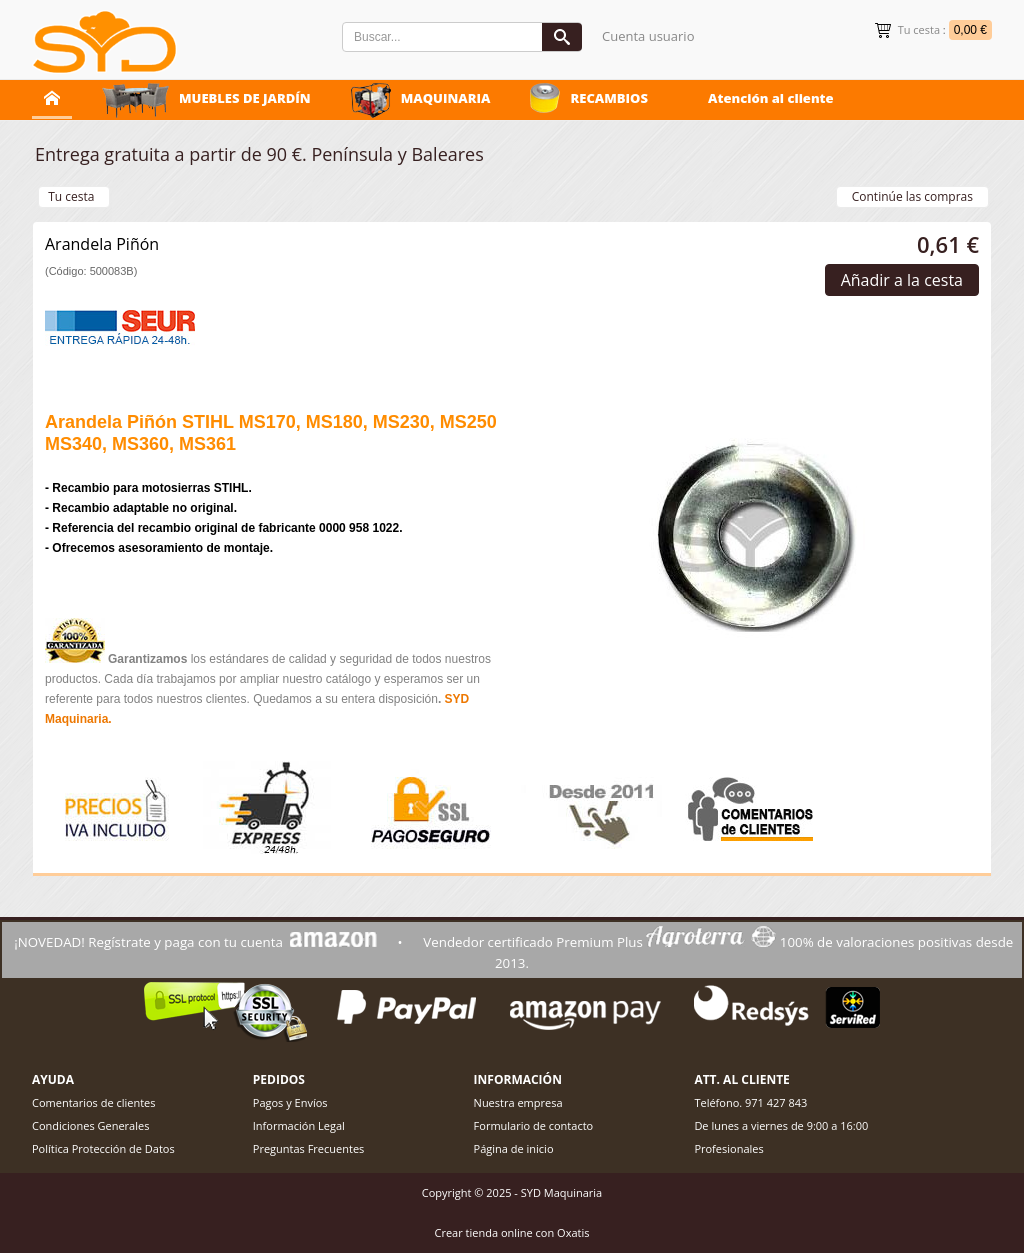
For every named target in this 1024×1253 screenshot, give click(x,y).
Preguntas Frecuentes (309, 1148)
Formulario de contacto (534, 1125)
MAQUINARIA (446, 98)
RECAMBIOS (609, 98)
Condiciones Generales (90, 1125)
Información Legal (299, 1125)
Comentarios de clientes (94, 1102)
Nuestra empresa (518, 1102)
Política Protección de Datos (103, 1148)
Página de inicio (514, 1148)
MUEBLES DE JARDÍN (245, 98)
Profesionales (728, 1148)
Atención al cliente (771, 98)
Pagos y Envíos (290, 1102)
